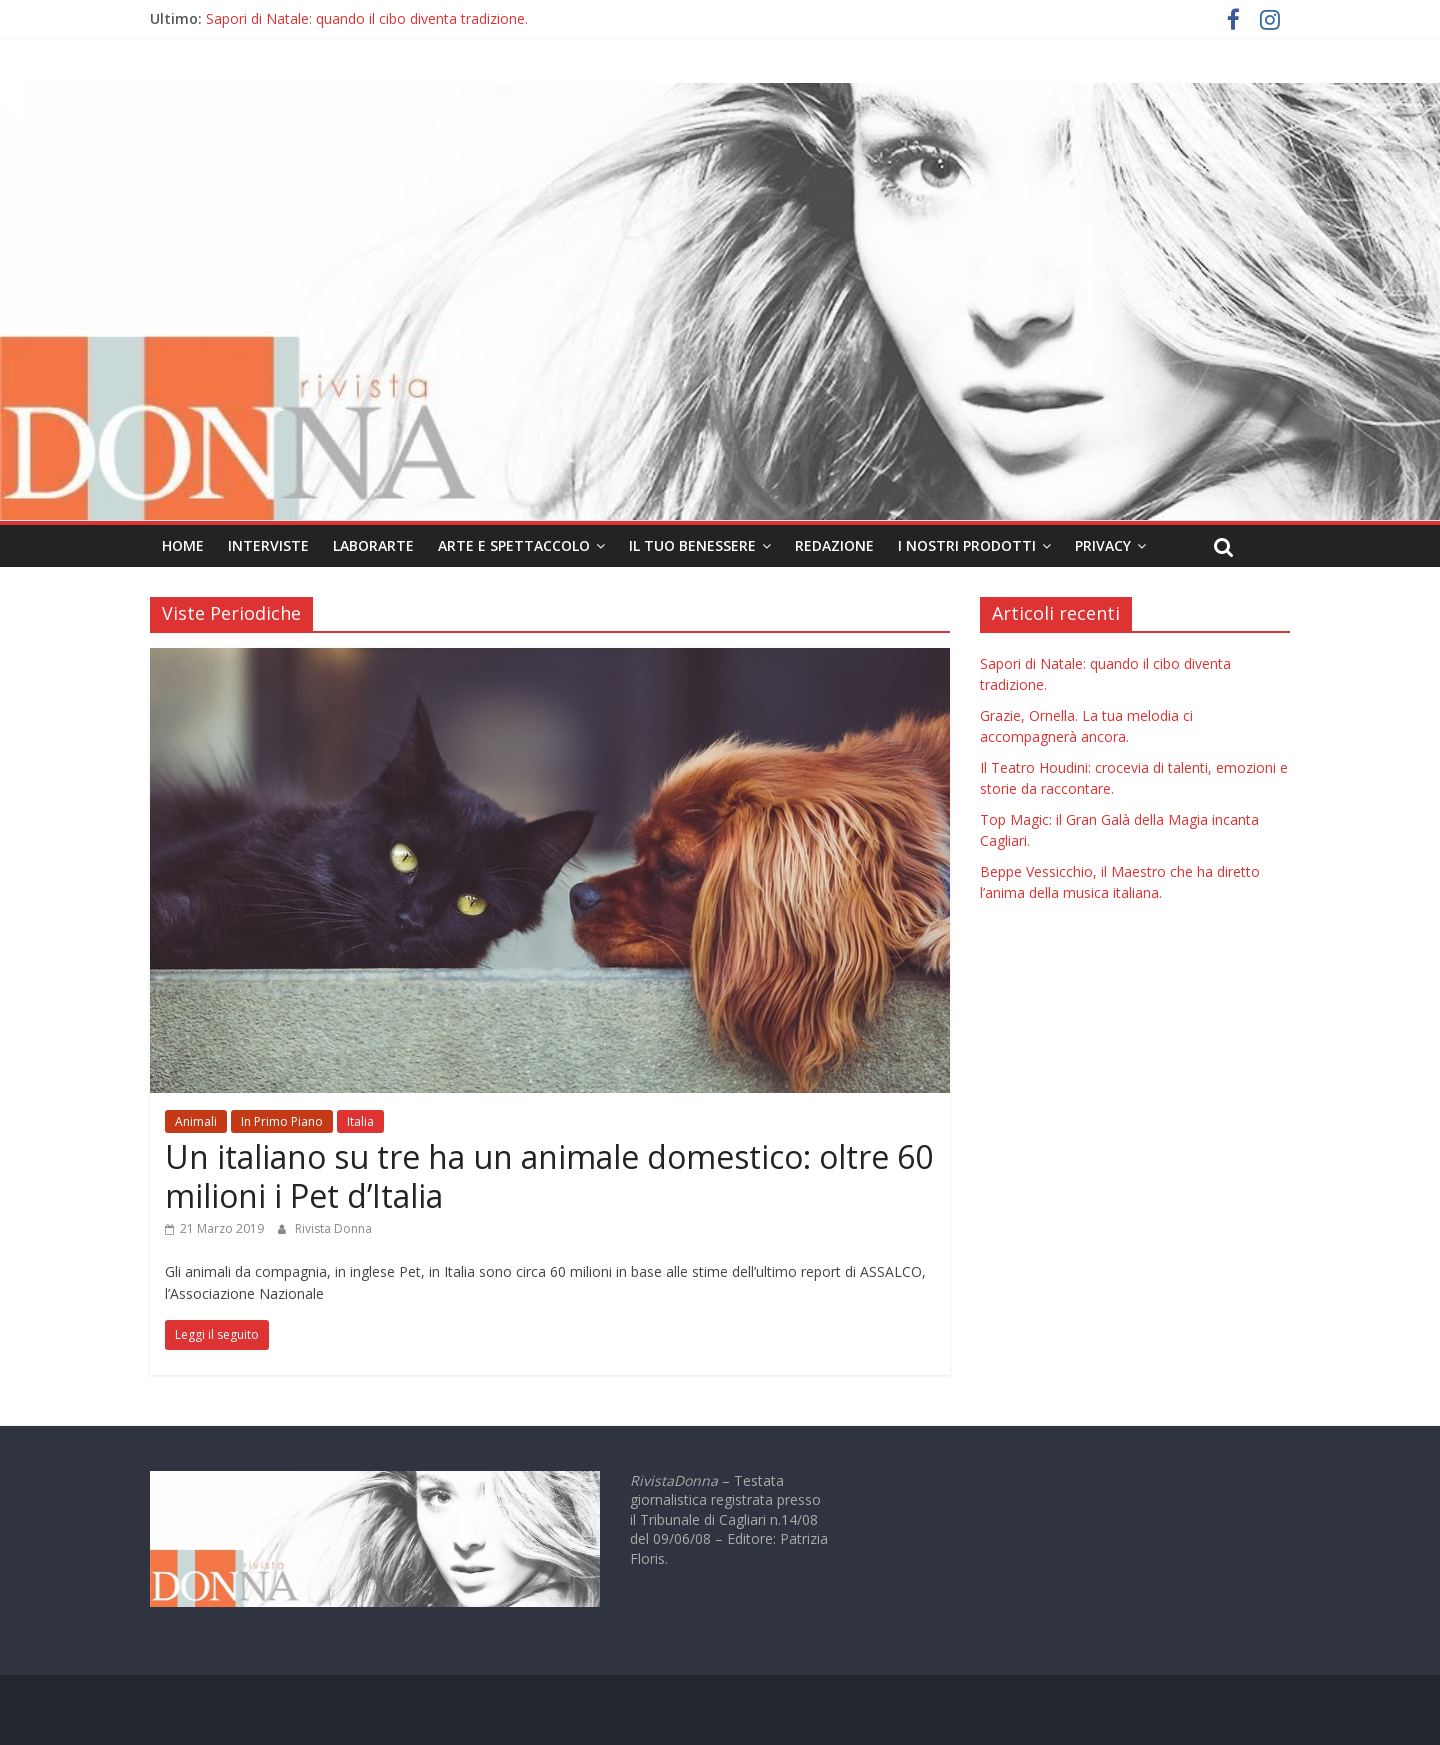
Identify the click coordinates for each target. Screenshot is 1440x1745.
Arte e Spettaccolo (514, 545)
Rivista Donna (333, 1228)
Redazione (834, 545)
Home (183, 545)
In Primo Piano (282, 1121)
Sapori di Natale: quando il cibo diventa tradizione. (367, 18)
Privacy (1103, 545)
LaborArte (373, 545)
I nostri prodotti (967, 545)
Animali (196, 1121)
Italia (360, 1121)
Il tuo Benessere (692, 545)
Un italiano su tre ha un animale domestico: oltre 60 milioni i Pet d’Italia (549, 1175)
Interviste (268, 545)
